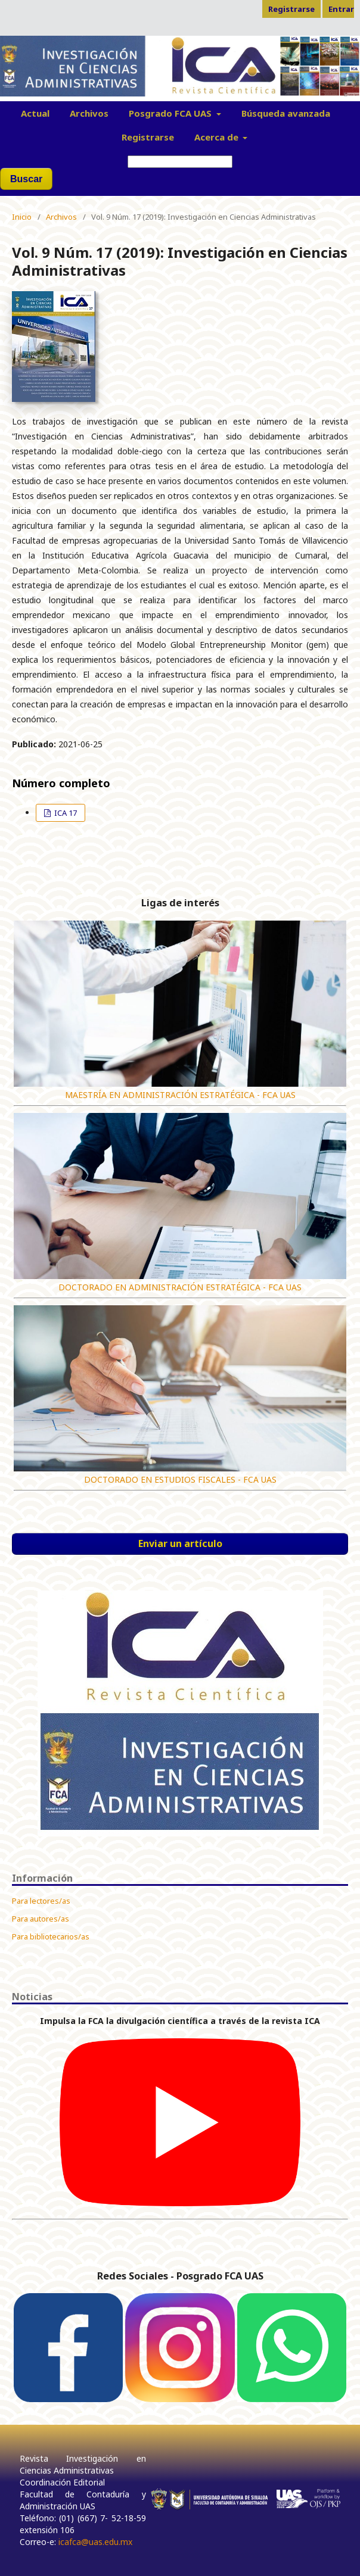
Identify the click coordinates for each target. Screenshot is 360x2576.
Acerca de (217, 137)
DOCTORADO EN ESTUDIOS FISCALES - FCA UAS (180, 1479)
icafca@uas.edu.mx (95, 2541)
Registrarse (148, 137)
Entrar (341, 9)
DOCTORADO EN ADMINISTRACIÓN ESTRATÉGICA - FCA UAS (180, 1287)
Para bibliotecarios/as (50, 1936)
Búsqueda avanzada (285, 113)
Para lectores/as (41, 1900)
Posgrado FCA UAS (171, 113)
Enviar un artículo (180, 1543)
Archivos (89, 113)
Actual (35, 113)
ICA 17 (64, 812)
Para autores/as (40, 1918)
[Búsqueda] (180, 161)
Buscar (26, 179)
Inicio (22, 216)
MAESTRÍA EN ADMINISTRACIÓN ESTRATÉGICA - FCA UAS (180, 1094)
